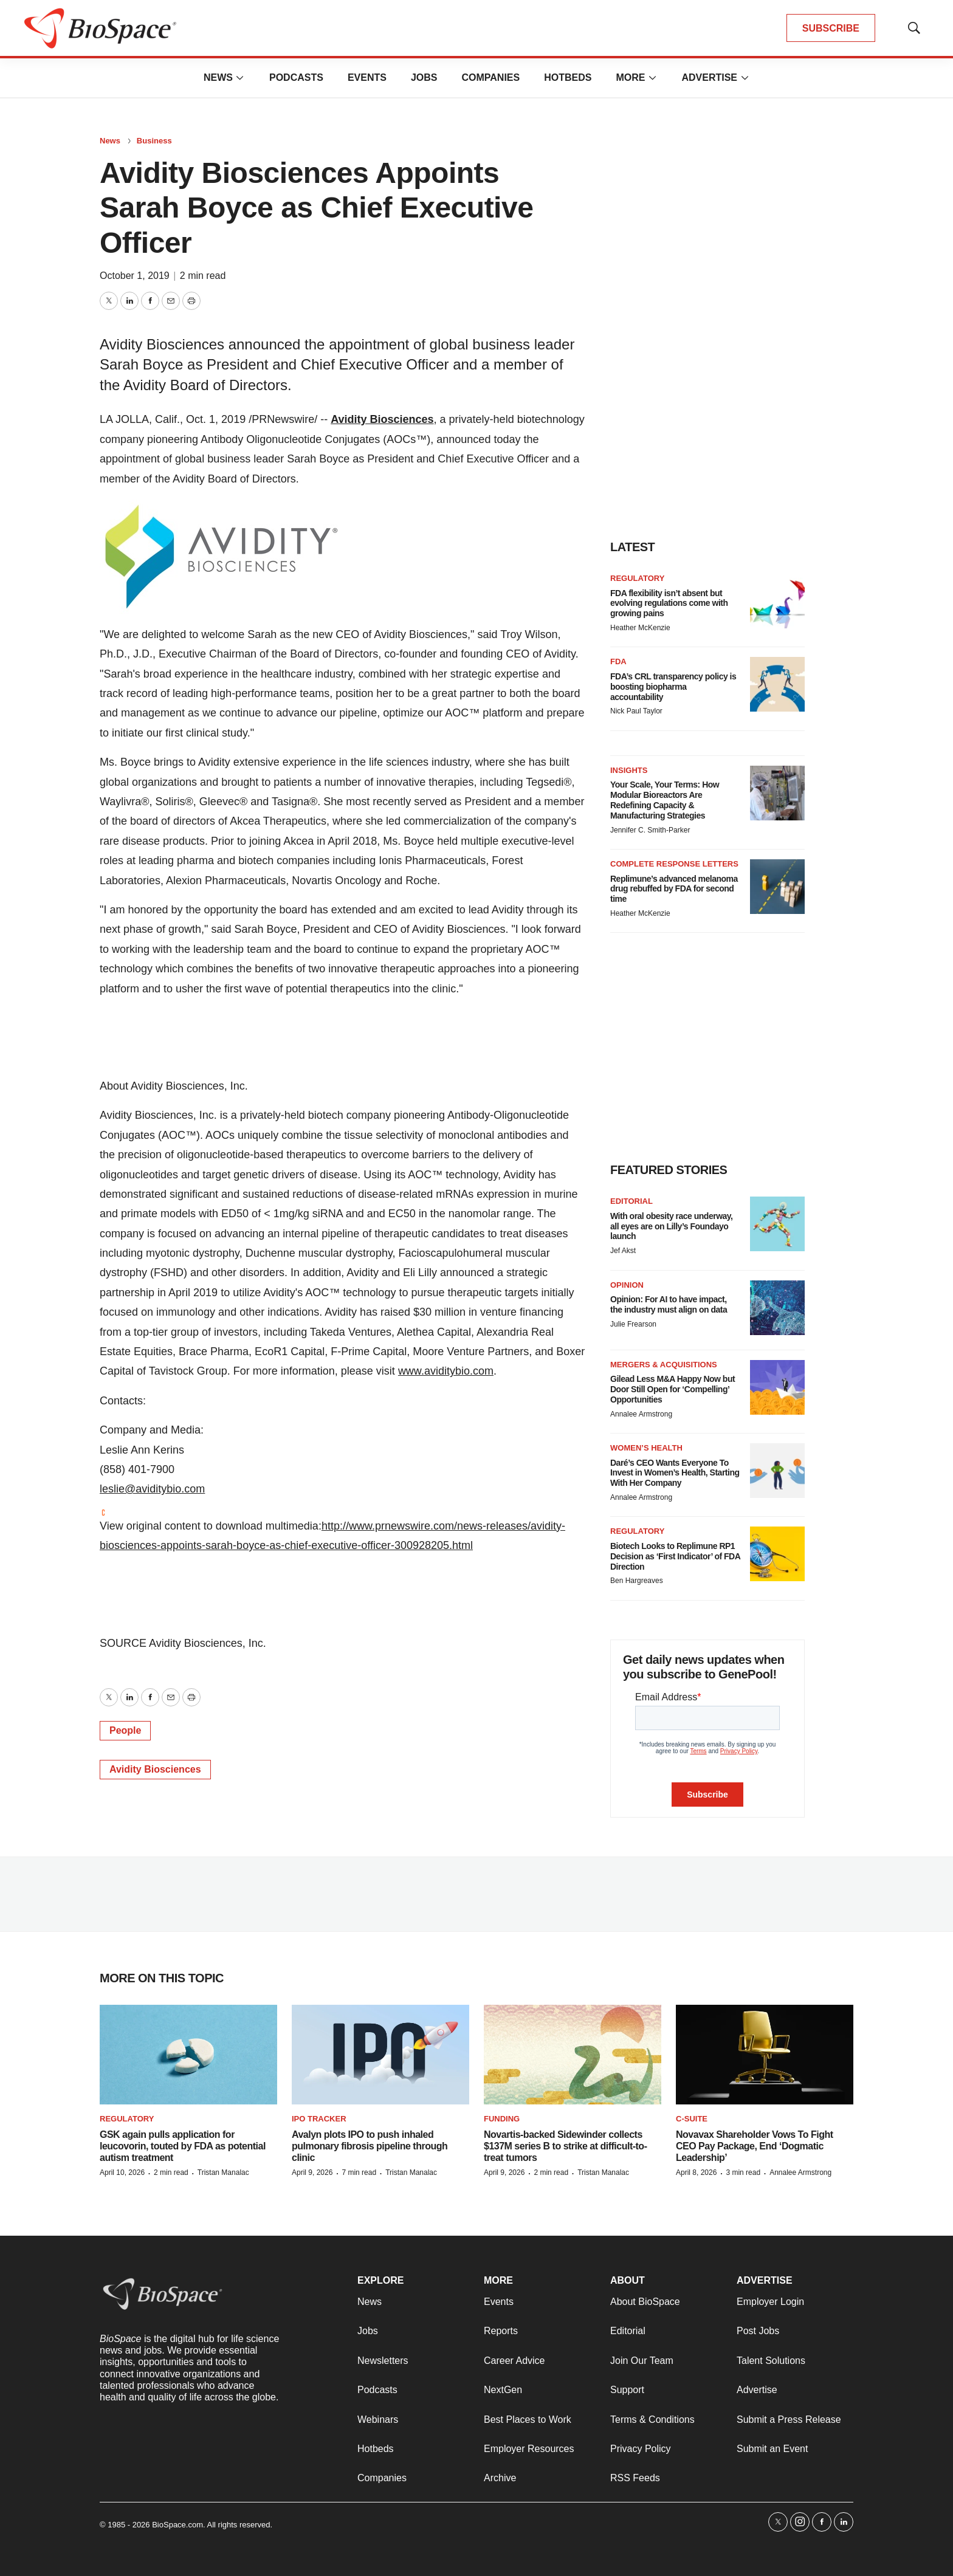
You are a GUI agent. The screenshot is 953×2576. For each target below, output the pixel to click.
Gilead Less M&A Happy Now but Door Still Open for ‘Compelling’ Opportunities (672, 1389)
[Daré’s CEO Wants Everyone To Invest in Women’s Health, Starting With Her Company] (777, 1470)
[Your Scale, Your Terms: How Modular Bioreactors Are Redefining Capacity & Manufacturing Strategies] (777, 793)
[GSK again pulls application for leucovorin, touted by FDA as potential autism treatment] (188, 2055)
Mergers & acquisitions (663, 1364)
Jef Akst (623, 1250)
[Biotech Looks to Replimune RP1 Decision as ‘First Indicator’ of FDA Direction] (777, 1554)
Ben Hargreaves (636, 1580)
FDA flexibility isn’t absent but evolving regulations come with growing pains (669, 603)
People (125, 1730)
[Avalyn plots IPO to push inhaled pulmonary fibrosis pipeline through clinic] (380, 2055)
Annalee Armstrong (641, 1414)
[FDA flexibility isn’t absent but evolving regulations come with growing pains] (777, 601)
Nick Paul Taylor (636, 711)
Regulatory (637, 578)
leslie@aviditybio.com (152, 1489)
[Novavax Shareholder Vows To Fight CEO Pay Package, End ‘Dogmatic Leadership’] (764, 2055)
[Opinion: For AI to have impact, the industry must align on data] (777, 1307)
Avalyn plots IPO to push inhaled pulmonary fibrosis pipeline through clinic (369, 2146)
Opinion (627, 1285)
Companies (490, 77)
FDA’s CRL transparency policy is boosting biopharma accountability (673, 686)
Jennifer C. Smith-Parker (650, 830)
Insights (628, 770)
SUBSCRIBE (830, 28)
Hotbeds (567, 77)
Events (367, 77)
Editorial (631, 1201)
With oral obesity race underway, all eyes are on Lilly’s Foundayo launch (671, 1226)
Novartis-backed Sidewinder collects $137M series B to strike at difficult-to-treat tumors (565, 2146)
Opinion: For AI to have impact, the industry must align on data (668, 1304)
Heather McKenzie (640, 627)
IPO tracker (319, 2118)
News (218, 77)
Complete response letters (674, 863)
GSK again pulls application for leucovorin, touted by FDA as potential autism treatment (183, 2146)
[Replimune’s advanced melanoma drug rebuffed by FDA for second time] (777, 886)
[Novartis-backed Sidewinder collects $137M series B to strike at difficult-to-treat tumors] (572, 2055)
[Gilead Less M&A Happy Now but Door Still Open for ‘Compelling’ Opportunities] (777, 1387)
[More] (240, 78)
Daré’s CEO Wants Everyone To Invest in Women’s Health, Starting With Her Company (674, 1473)
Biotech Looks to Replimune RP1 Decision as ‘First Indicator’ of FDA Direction (675, 1556)
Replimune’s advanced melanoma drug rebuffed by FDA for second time (674, 889)
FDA (618, 661)
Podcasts (296, 77)
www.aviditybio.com (446, 1371)
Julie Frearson (633, 1324)
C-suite (691, 2118)
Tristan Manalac (223, 2172)
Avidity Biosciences (382, 419)
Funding (502, 2118)
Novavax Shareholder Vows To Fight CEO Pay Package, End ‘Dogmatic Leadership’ (754, 2146)
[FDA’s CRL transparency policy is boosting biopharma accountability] (777, 684)
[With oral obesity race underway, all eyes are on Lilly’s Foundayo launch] (777, 1224)
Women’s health (646, 1447)
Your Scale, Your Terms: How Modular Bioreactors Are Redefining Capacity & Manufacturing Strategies (664, 800)
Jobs (424, 77)
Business (154, 140)
